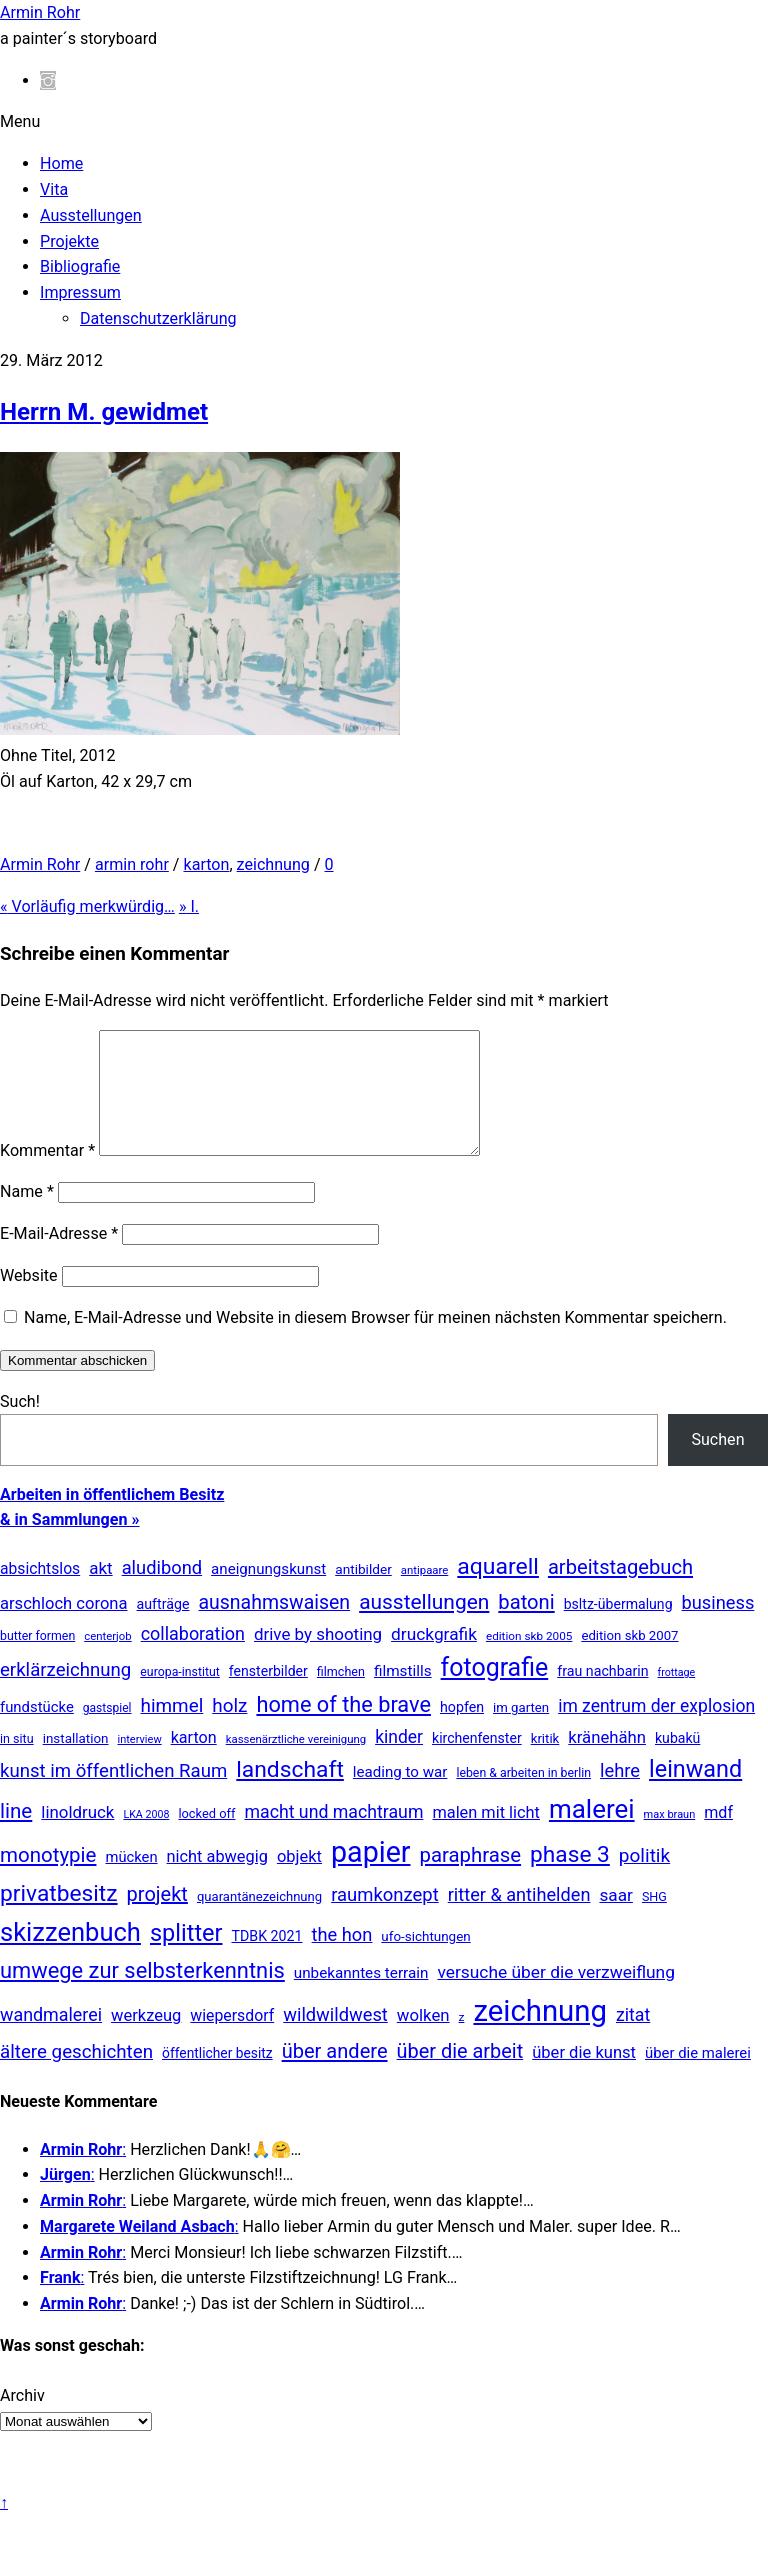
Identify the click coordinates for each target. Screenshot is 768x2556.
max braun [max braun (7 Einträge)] (670, 1838)
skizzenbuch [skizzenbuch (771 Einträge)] (70, 1956)
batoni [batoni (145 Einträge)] (526, 1626)
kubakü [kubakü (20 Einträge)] (677, 1762)
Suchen (717, 1463)
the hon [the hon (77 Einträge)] (342, 1958)
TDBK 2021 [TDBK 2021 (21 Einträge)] (267, 1960)
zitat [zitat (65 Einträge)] (633, 2039)
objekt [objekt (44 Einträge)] (299, 1880)
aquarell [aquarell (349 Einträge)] (498, 1590)
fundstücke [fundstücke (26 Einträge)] (37, 1731)
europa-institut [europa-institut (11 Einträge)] (180, 1696)
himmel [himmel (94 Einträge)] (172, 1729)
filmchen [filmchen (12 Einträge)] (341, 1695)
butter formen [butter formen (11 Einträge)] (37, 1660)
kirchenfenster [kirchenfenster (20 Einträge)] (477, 1762)
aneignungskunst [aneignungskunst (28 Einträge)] (268, 1593)
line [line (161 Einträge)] (16, 1835)
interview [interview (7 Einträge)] (140, 1763)
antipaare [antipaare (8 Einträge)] (425, 1594)
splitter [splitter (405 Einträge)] (186, 1957)
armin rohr (132, 864)
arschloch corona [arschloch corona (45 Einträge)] (64, 1627)
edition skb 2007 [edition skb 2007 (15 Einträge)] (629, 1659)
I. (189, 906)
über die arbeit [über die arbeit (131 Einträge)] (460, 2075)
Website (29, 1299)
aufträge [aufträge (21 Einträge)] (163, 1628)
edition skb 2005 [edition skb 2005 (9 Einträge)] (529, 1660)
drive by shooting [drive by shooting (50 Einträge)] (318, 1658)
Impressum (80, 292)
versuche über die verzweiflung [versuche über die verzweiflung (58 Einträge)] (556, 1996)
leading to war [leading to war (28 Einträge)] (400, 1796)
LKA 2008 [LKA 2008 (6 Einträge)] (146, 1838)
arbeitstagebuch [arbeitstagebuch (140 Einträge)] (620, 1591)
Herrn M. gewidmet (104, 412)
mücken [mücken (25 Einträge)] (131, 1881)
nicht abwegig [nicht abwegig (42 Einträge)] (217, 1880)
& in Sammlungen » (70, 1543)
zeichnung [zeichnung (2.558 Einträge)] (540, 2035)
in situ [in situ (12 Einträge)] (17, 1762)
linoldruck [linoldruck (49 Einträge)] (77, 1836)
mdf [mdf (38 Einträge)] (718, 1836)
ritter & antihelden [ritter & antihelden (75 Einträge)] (519, 1918)
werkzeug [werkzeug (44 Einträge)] (146, 2039)
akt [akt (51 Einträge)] (100, 1592)
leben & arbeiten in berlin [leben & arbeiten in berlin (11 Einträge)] (523, 1797)
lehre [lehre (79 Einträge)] (620, 1794)
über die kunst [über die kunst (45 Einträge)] (584, 2076)
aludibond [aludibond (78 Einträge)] (162, 1591)
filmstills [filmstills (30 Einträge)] (403, 1695)
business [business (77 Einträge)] (718, 1626)
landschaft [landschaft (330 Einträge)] (290, 1793)
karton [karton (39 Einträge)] (194, 1761)
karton (206, 864)
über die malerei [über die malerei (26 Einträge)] (698, 2077)
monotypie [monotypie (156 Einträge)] (48, 1879)
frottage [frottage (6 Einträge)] (677, 1696)
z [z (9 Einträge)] (462, 2041)
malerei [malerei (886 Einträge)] (592, 1833)
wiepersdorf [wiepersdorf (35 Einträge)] (232, 2039)
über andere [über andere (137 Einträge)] (335, 2075)
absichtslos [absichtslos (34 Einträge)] (40, 1592)
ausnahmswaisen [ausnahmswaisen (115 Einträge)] (274, 1626)
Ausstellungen (91, 215)
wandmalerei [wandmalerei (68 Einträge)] (51, 2038)
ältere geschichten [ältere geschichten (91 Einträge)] (76, 2076)
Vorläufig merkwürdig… (87, 906)
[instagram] (48, 80)
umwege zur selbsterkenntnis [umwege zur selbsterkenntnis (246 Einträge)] (142, 1994)
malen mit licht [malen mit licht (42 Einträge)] (486, 1836)
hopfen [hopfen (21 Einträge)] (462, 1731)
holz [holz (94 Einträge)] (229, 1729)
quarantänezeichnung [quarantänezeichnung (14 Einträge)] (259, 1920)
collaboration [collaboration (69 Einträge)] (193, 1657)
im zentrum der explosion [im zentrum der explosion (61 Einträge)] (656, 1730)
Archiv (22, 2419)
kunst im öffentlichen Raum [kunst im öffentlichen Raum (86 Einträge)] (113, 1795)
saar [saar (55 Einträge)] (615, 1919)
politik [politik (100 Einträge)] (644, 1879)
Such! (20, 1425)
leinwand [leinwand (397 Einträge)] (695, 1793)
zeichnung (273, 864)
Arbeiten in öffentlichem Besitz (112, 1518)
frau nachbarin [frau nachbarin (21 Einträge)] (602, 1695)
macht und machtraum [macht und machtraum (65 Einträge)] (333, 1836)
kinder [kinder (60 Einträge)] (399, 1761)
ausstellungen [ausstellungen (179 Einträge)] (424, 1626)
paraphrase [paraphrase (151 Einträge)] (471, 1879)
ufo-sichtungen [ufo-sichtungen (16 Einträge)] (425, 1960)
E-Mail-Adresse (59, 1257)
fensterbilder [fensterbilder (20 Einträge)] (268, 1695)
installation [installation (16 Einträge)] (76, 1762)
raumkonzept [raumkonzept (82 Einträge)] (385, 1919)
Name (27, 1215)
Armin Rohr (40, 864)
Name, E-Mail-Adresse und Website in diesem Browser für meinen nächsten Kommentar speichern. (375, 1341)
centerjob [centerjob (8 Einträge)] (107, 1660)
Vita (54, 189)
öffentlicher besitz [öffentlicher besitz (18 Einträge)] (217, 2077)
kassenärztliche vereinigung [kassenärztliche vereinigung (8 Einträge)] (296, 1763)
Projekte (69, 241)
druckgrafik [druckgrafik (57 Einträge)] (434, 1658)
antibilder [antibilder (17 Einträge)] (363, 1593)
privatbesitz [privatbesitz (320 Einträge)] (59, 1917)
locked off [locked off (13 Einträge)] (206, 1837)
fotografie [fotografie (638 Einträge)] (495, 1691)
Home (61, 163)
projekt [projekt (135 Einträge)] (157, 1918)
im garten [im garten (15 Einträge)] (521, 1731)
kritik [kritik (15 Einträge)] (545, 1762)
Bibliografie (80, 266)
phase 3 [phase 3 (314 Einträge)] (570, 1878)
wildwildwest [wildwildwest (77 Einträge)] (335, 2038)
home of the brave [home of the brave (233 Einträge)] (343, 1728)
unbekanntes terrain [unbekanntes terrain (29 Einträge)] (361, 1997)
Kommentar (47, 1174)
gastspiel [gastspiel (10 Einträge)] (107, 1732)
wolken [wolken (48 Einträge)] (423, 2039)
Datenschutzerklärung (158, 318)
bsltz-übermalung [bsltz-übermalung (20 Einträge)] (618, 1628)
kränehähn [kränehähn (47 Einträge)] (607, 1761)
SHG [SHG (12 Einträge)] (654, 1920)
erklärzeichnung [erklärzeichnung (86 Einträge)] (65, 1694)
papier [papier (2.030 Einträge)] (370, 1876)
